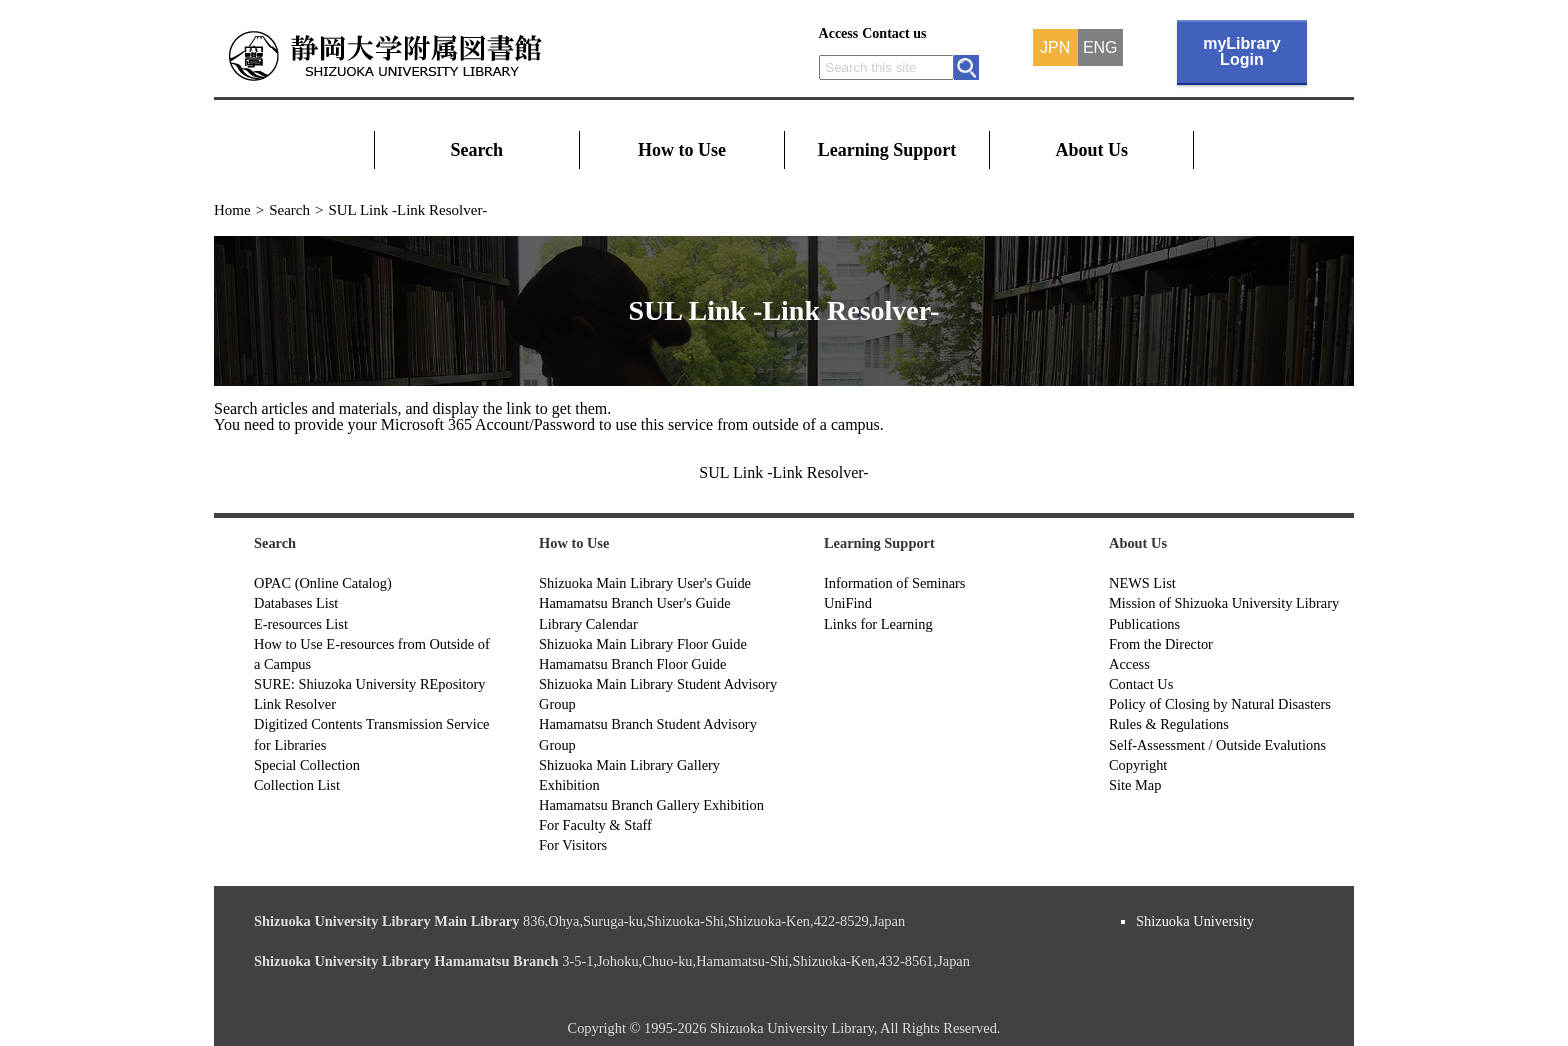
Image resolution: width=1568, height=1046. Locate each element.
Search (476, 150)
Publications (1144, 624)
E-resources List (301, 624)
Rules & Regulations (1169, 724)
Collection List (297, 785)
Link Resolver (295, 704)
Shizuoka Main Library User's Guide (645, 583)
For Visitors (573, 845)
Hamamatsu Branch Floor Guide (632, 664)
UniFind (848, 603)
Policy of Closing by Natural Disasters (1220, 704)
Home (232, 210)
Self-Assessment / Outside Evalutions (1217, 745)
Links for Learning (878, 624)
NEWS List (1142, 583)
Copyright (1138, 765)
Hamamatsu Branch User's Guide (635, 603)
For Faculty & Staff (595, 825)
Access (839, 33)
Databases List (296, 603)
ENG (1100, 48)
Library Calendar (588, 624)
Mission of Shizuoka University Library (1224, 603)
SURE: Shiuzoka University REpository (369, 684)
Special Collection (307, 765)
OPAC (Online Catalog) (323, 583)
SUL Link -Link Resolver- (783, 472)
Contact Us (1141, 684)
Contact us (894, 33)
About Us (1092, 150)
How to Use (682, 150)
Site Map (1135, 785)
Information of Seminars (894, 583)
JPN (1055, 48)
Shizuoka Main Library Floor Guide (643, 644)
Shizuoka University (1195, 921)
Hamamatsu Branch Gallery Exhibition (651, 805)
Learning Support (887, 150)
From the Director (1161, 644)
